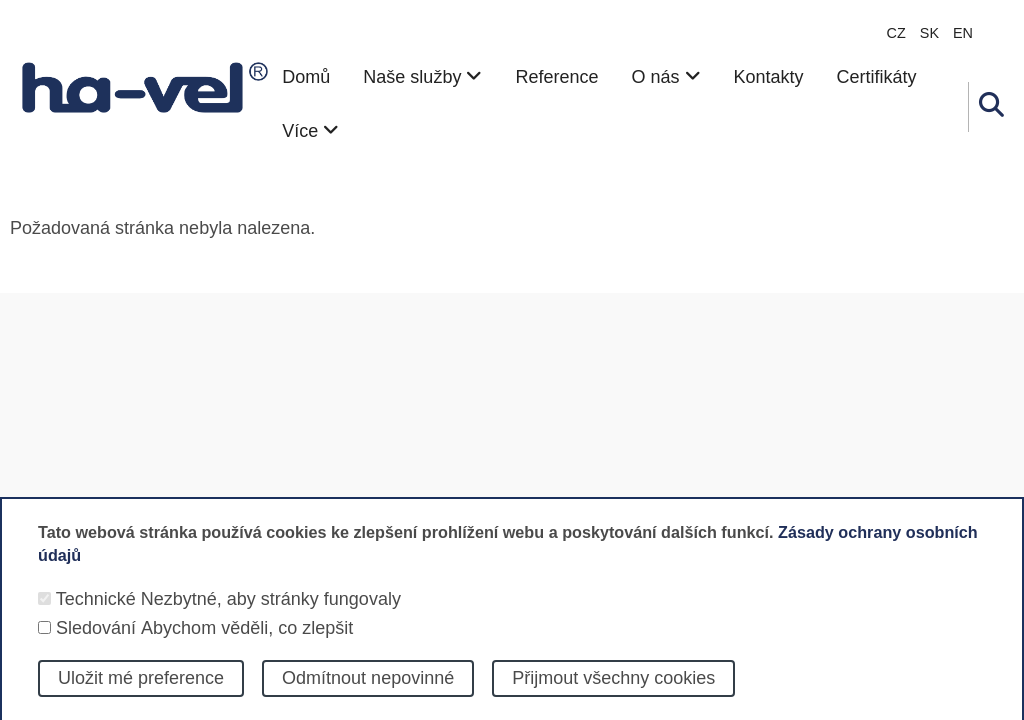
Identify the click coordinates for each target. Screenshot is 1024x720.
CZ (896, 33)
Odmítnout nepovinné (368, 694)
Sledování (96, 643)
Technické (96, 614)
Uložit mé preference (141, 694)
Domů (306, 77)
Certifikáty (877, 77)
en (963, 33)
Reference (556, 77)
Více (310, 131)
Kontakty (769, 77)
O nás (665, 77)
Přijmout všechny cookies (613, 694)
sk (929, 33)
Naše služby (422, 77)
